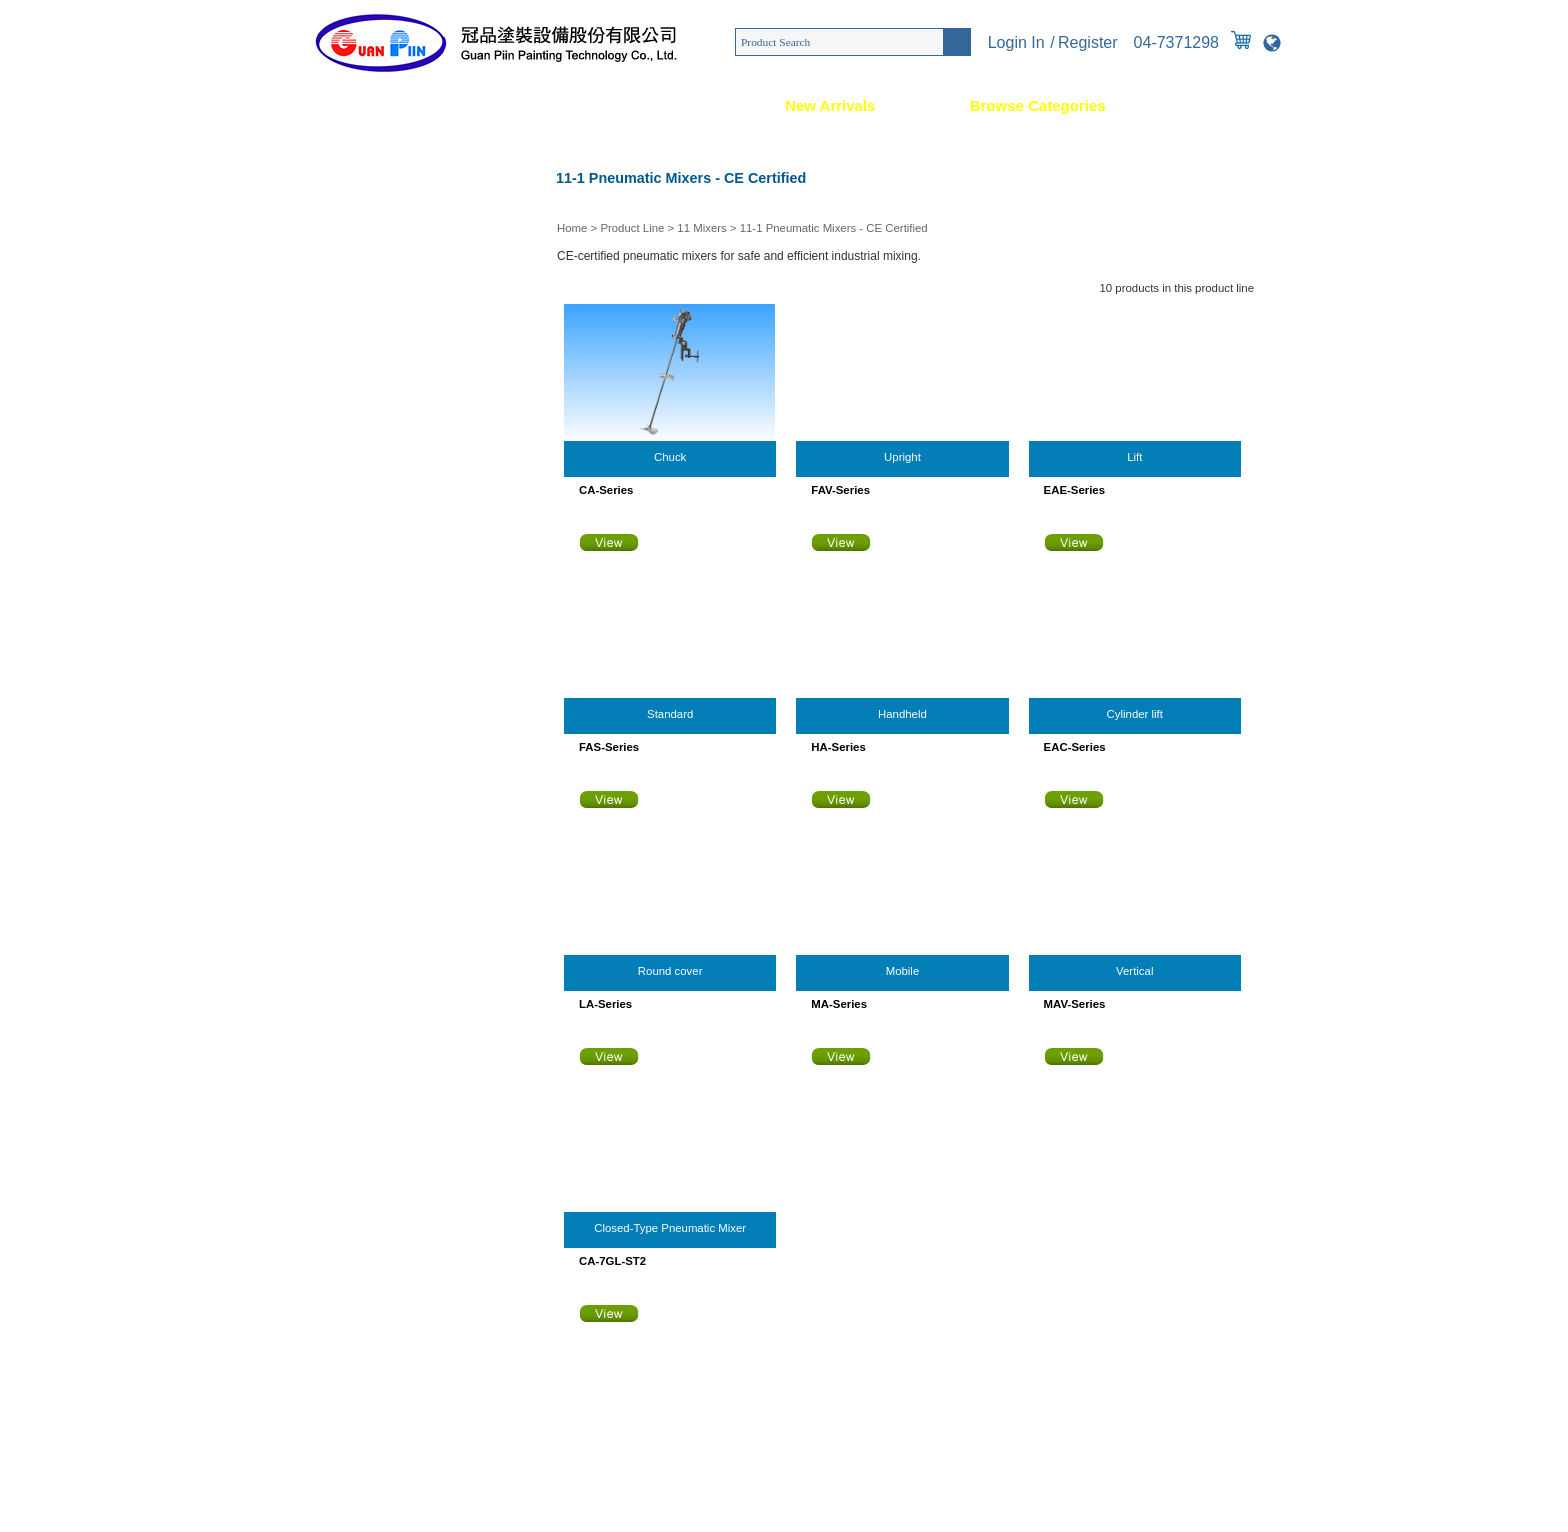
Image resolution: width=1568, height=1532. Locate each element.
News (671, 105)
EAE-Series (1074, 490)
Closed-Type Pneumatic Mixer (670, 1228)
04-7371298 (1176, 42)
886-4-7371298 (418, 1314)
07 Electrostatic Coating (368, 413)
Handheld (902, 714)
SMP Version (765, 1502)
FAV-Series (840, 490)
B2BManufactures (683, 1502)
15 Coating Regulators (364, 733)
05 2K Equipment (351, 333)
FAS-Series (609, 747)
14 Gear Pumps (347, 693)
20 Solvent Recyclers (361, 933)
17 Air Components (356, 813)
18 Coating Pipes (350, 853)
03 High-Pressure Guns (367, 253)
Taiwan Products (594, 1502)
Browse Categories (1038, 105)
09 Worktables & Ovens (368, 493)
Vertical (1134, 971)
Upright (902, 457)
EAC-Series (1075, 747)
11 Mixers (701, 228)
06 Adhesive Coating (360, 373)
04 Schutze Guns (351, 293)
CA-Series (606, 490)
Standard (670, 714)
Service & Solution (491, 105)
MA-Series (839, 1004)
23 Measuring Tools (357, 1053)
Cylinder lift (1135, 714)
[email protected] (374, 1354)
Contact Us (1239, 105)
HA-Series (838, 747)
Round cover (670, 971)
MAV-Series (1075, 1004)
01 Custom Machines (361, 173)
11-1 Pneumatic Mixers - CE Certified (834, 228)
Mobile (903, 971)
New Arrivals (830, 105)
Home (310, 105)
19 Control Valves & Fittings (378, 893)
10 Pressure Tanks (354, 533)
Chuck (670, 457)
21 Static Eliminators (359, 973)
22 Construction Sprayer (369, 1013)
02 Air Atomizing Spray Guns (381, 213)
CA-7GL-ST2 (612, 1261)
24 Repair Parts (346, 1093)
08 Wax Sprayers (351, 453)
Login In (1016, 42)
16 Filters (329, 773)
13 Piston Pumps (350, 653)
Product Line (632, 228)
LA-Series (605, 1004)
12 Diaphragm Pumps (363, 613)
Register (1088, 42)
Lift (1134, 457)
